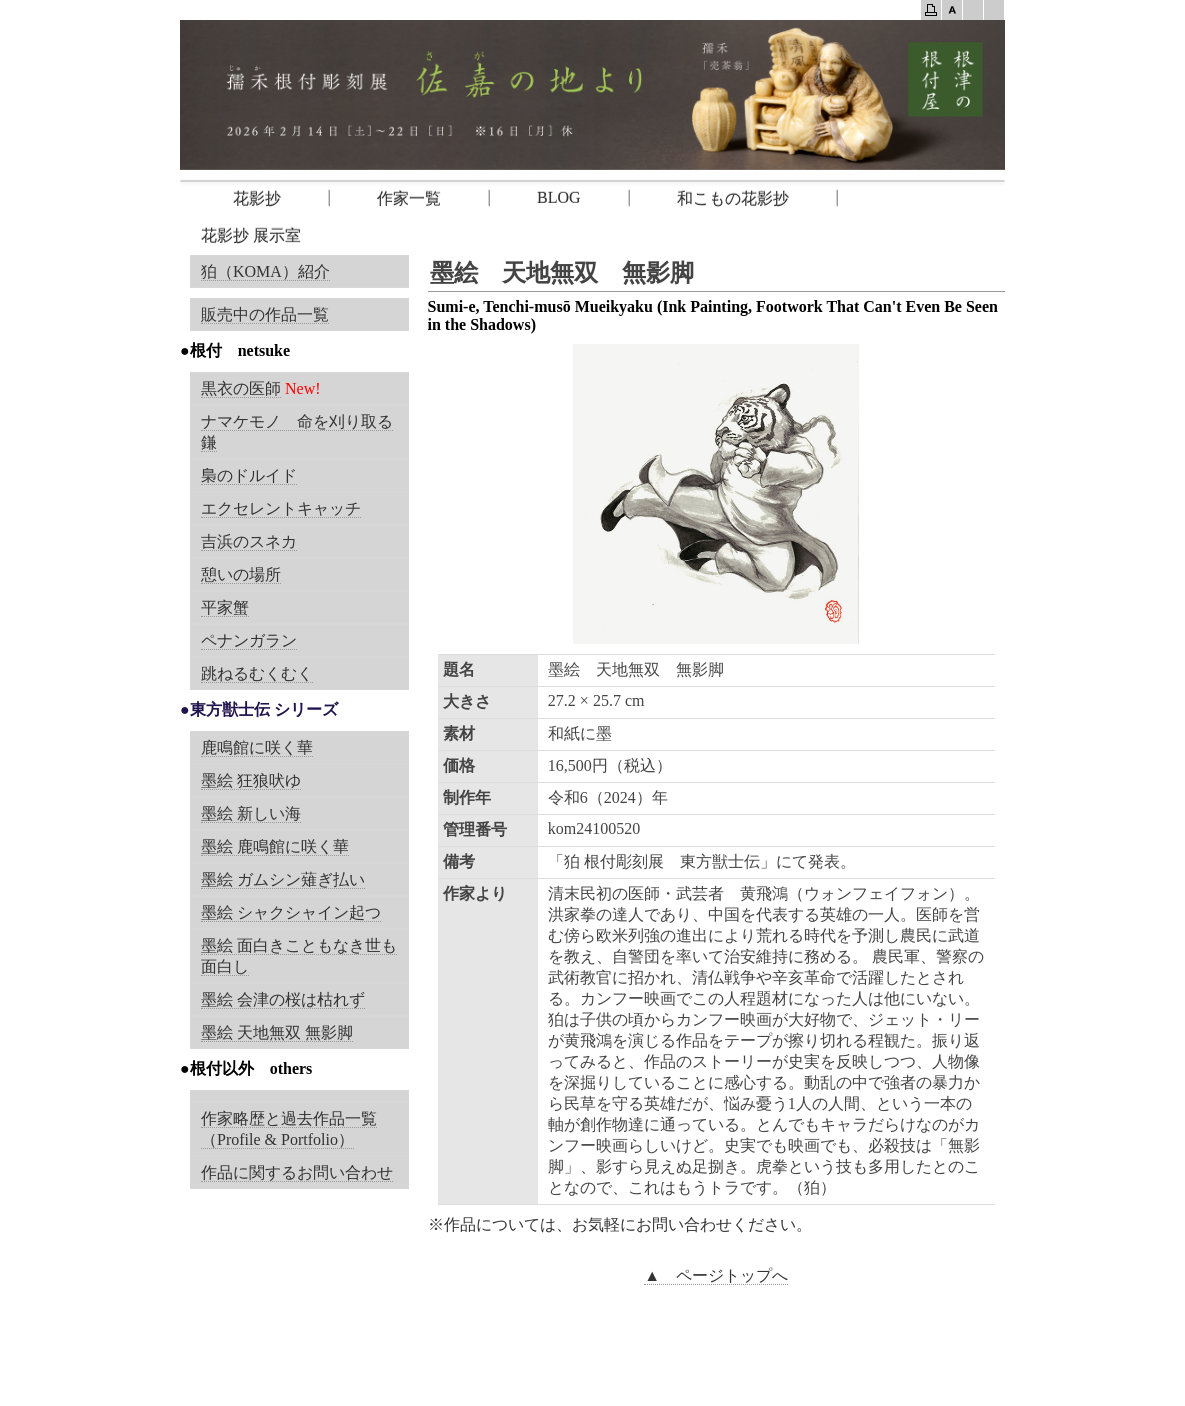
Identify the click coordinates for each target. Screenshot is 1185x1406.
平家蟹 (225, 607)
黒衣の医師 (241, 388)
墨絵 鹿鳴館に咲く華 (275, 846)
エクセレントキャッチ (281, 508)
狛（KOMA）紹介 (265, 271)
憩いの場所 (241, 574)
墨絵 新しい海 (251, 813)
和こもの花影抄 (733, 198)
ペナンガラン (249, 640)
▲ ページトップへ (716, 1275)
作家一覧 (409, 198)
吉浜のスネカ (249, 541)
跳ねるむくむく (257, 673)
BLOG (559, 197)
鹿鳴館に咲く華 (257, 747)
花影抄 (241, 198)
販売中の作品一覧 (265, 314)
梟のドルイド (249, 475)
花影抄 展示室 (251, 235)
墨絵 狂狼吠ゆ (251, 780)
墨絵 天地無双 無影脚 (277, 1032)
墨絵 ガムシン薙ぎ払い (283, 879)
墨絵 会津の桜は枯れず (283, 999)
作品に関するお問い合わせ (297, 1172)
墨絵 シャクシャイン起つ (291, 912)
